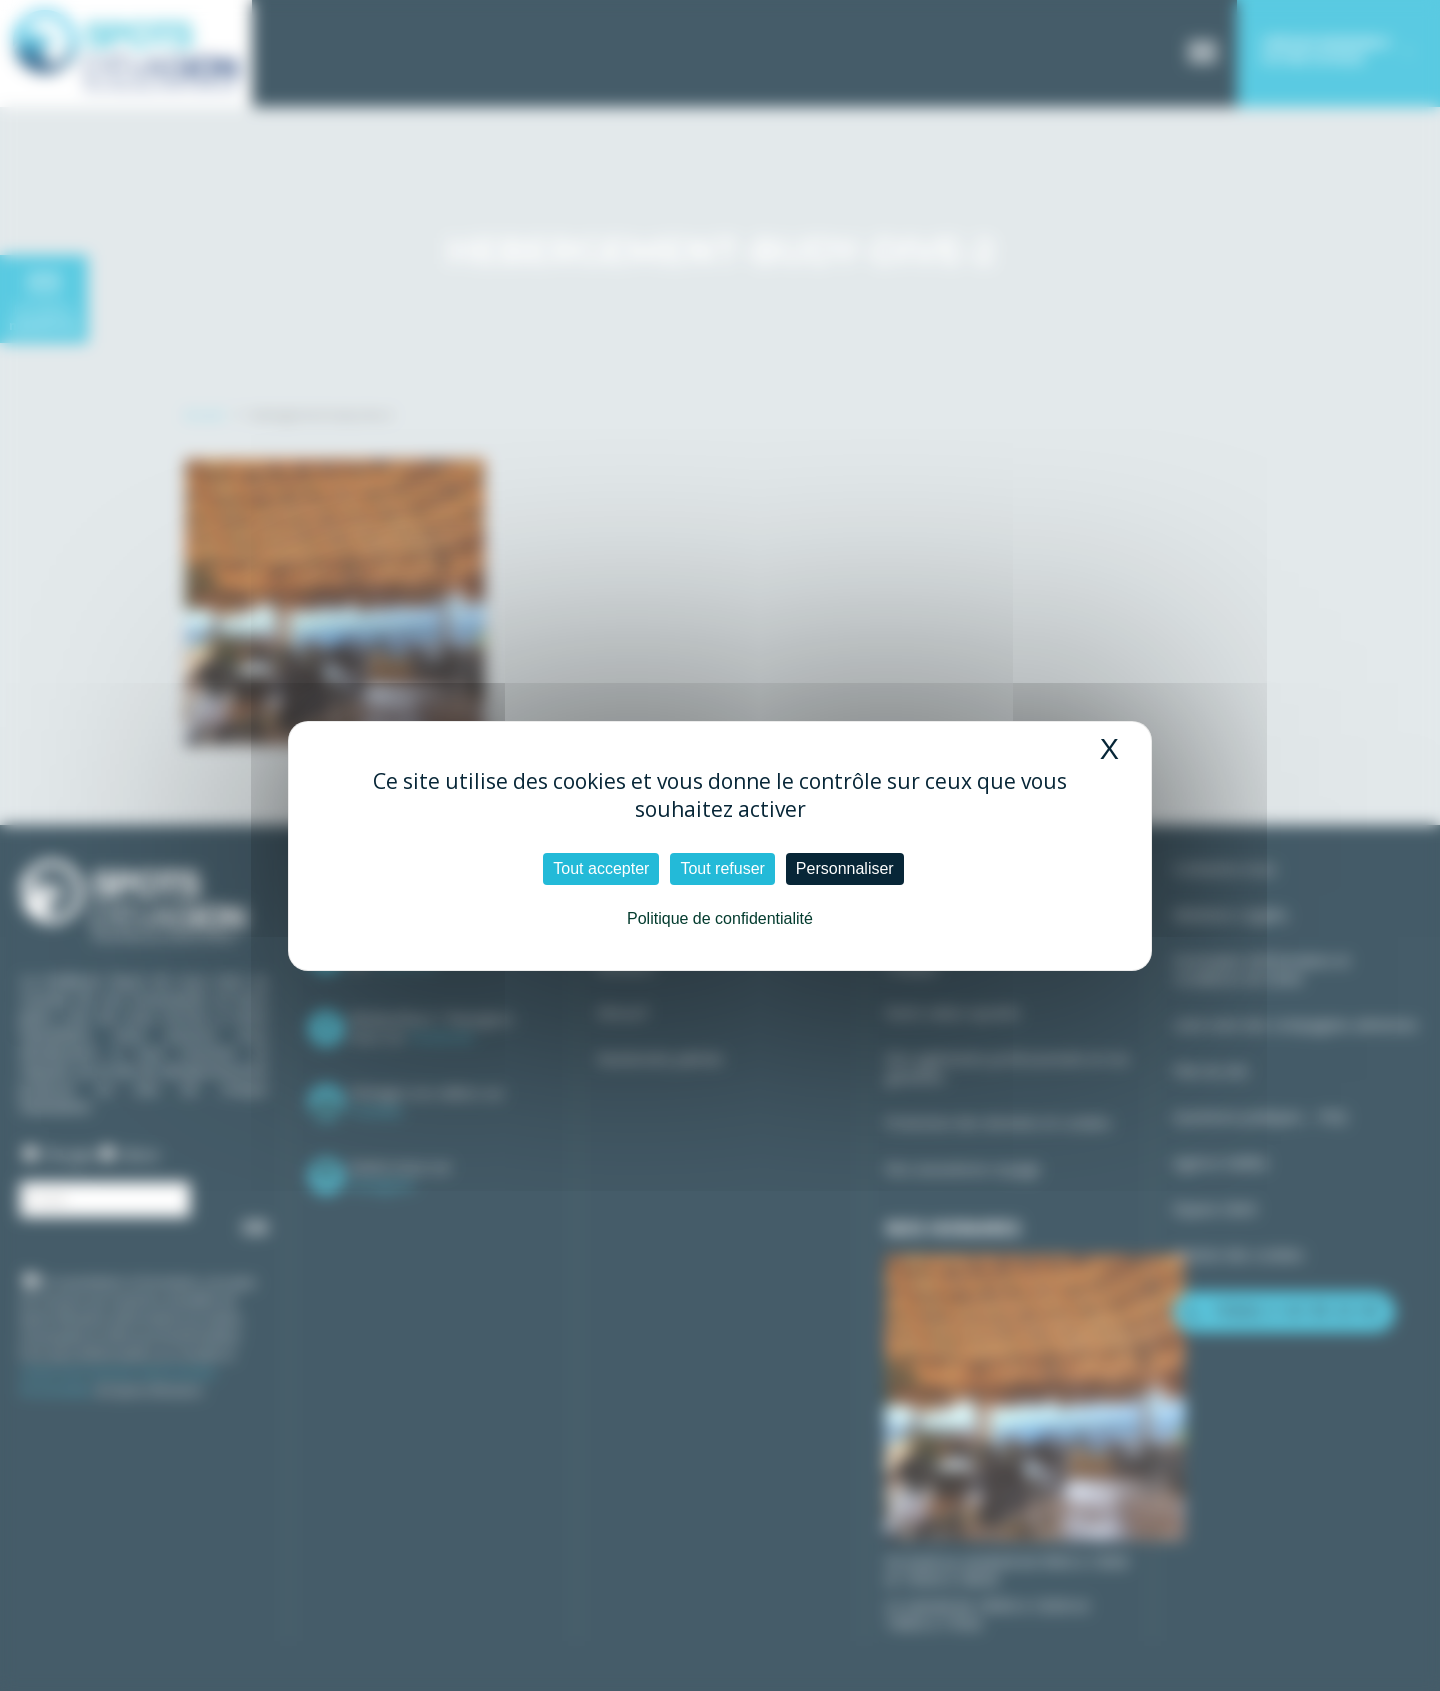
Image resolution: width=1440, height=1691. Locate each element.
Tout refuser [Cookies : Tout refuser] (722, 868)
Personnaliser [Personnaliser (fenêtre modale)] (845, 868)
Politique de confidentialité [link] (720, 918)
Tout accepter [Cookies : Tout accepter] (601, 868)
